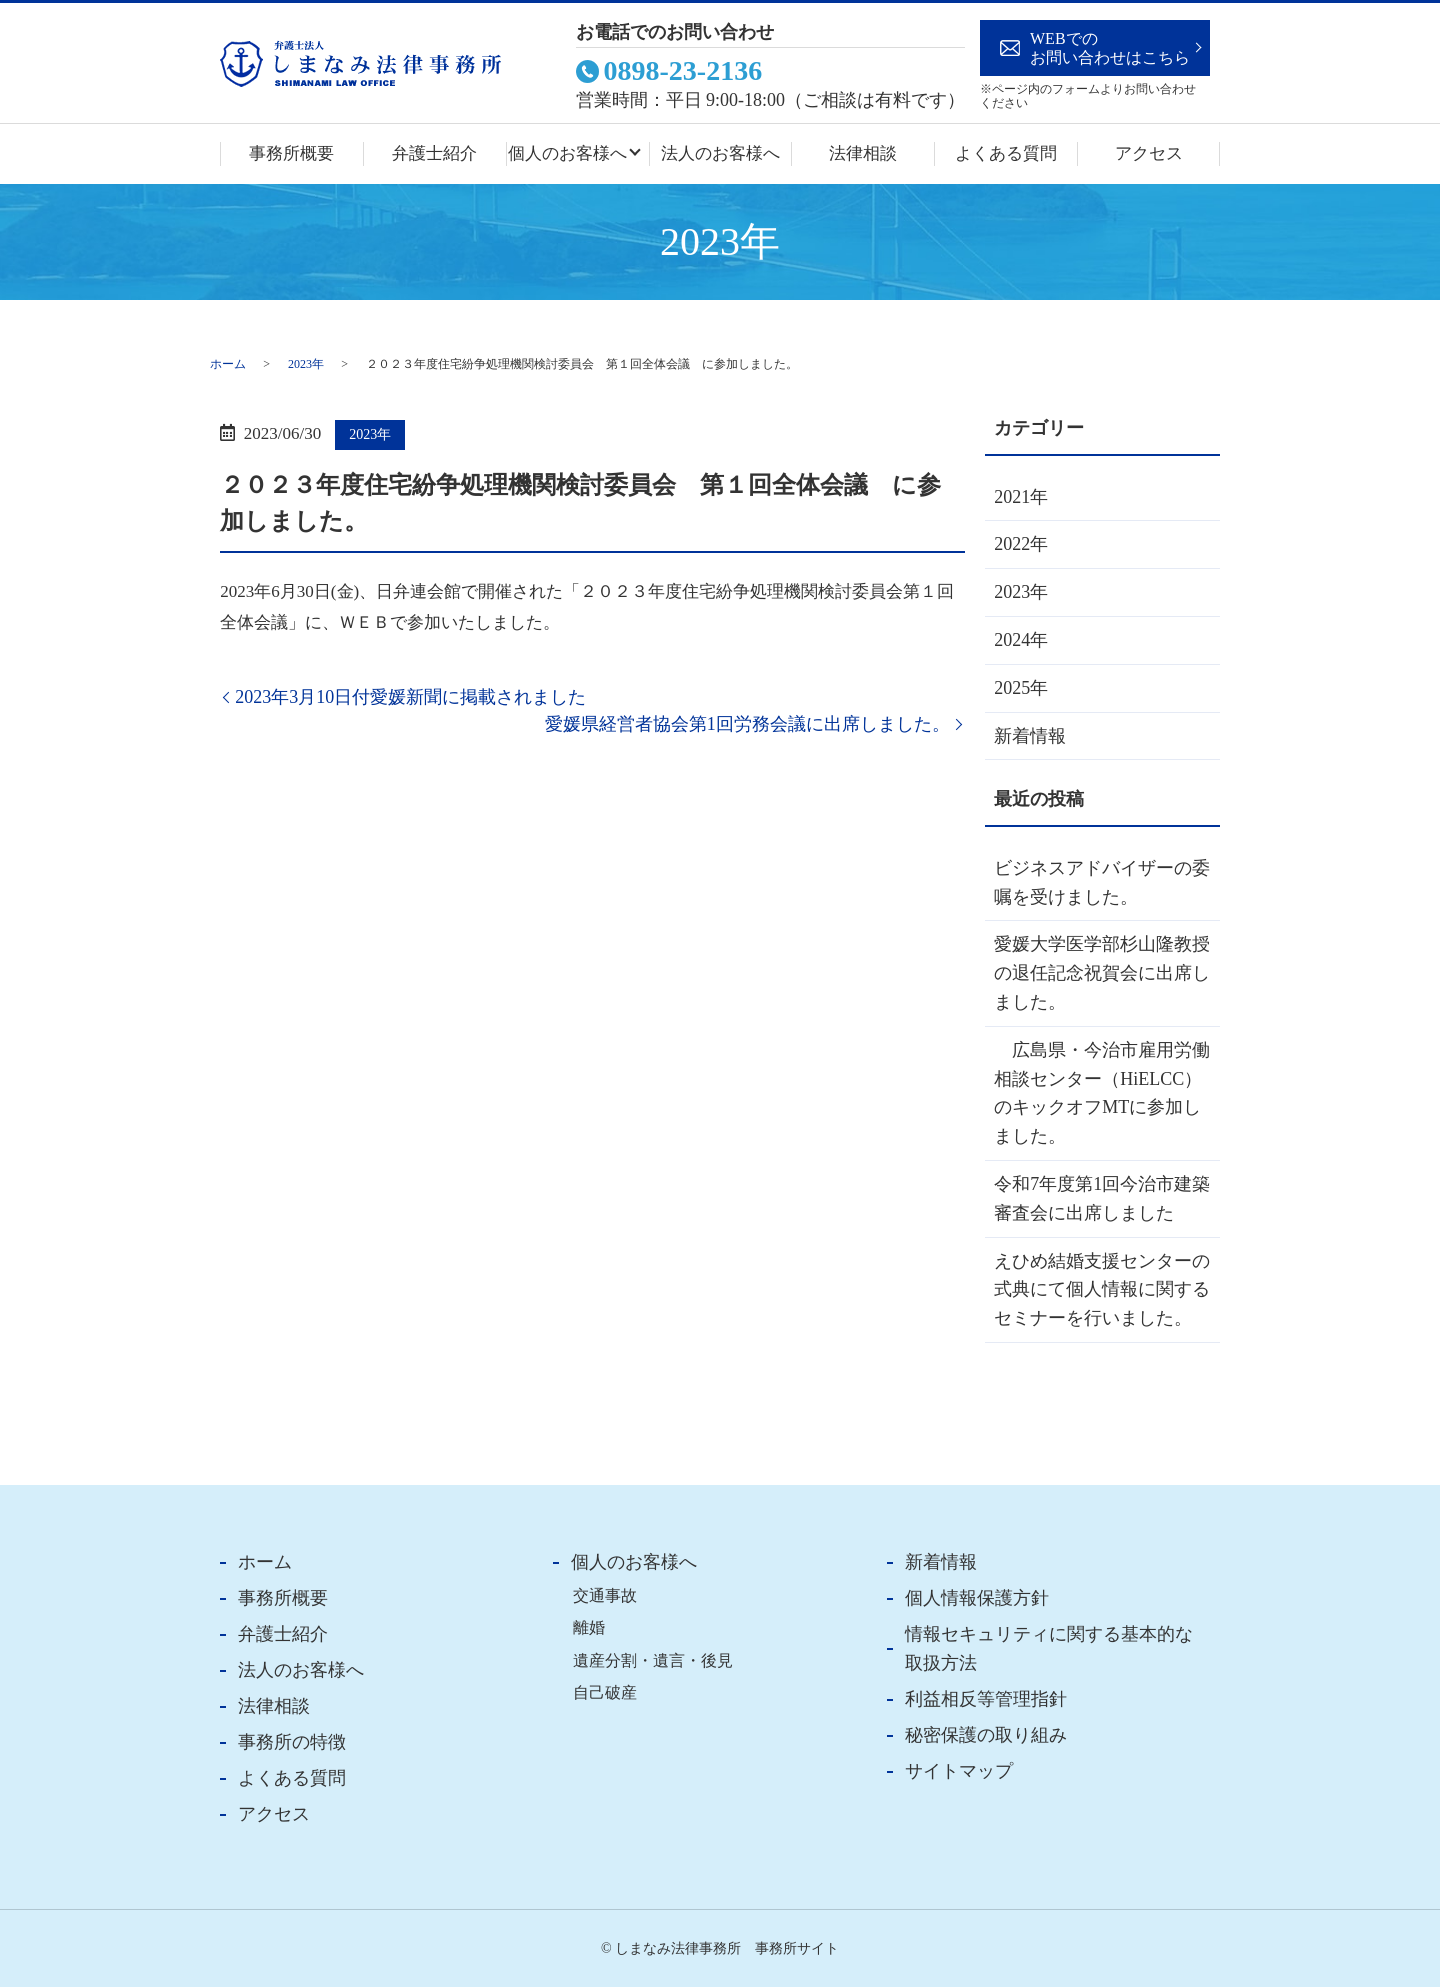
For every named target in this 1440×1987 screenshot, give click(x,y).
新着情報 (1030, 736)
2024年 (1021, 640)
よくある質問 (1006, 153)
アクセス (1149, 153)
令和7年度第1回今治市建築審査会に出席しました (1102, 1198)
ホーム (228, 364)
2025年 (1021, 688)
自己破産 (605, 1693)
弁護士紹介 (434, 153)
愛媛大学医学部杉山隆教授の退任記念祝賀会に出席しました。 (1102, 973)
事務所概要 (291, 153)
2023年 (306, 364)
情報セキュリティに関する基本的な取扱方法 (1049, 1648)
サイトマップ (959, 1771)
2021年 (1021, 497)
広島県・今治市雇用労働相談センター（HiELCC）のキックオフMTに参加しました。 (1102, 1093)
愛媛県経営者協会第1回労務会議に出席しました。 (747, 724)
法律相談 (863, 153)
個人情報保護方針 (977, 1598)
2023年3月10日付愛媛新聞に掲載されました (410, 697)
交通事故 (605, 1596)
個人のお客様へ (567, 153)
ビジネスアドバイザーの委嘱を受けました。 (1102, 882)
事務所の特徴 (292, 1742)
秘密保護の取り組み (986, 1735)
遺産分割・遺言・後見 (653, 1661)
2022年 (1021, 544)
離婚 (589, 1628)
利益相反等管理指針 (986, 1699)
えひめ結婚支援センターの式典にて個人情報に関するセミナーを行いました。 (1102, 1290)
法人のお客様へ (720, 153)
